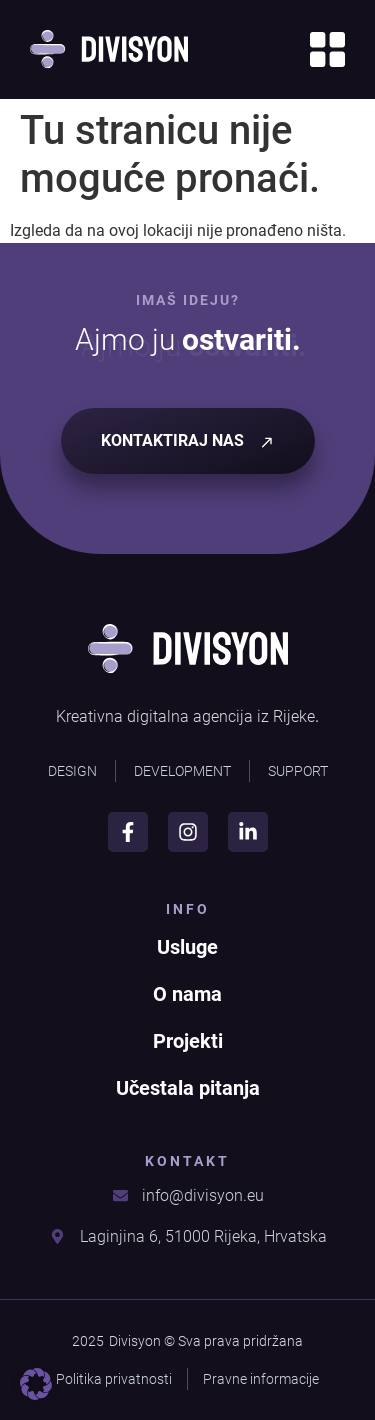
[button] (36, 1384)
